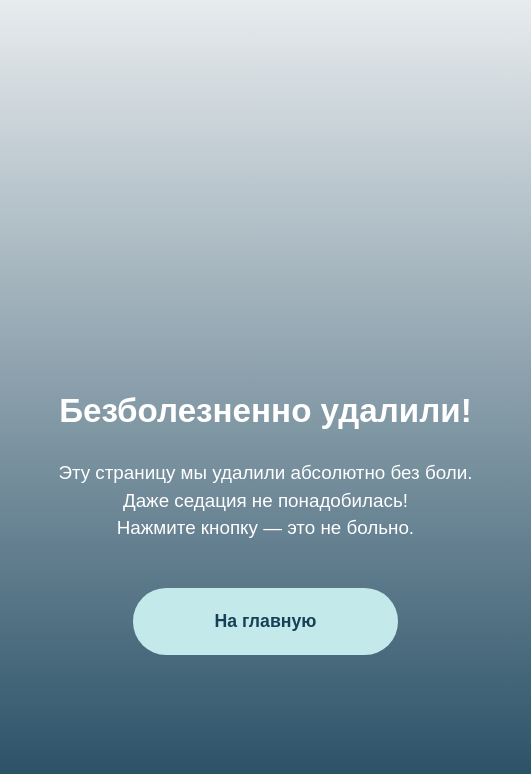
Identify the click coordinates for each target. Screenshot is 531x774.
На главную (265, 621)
